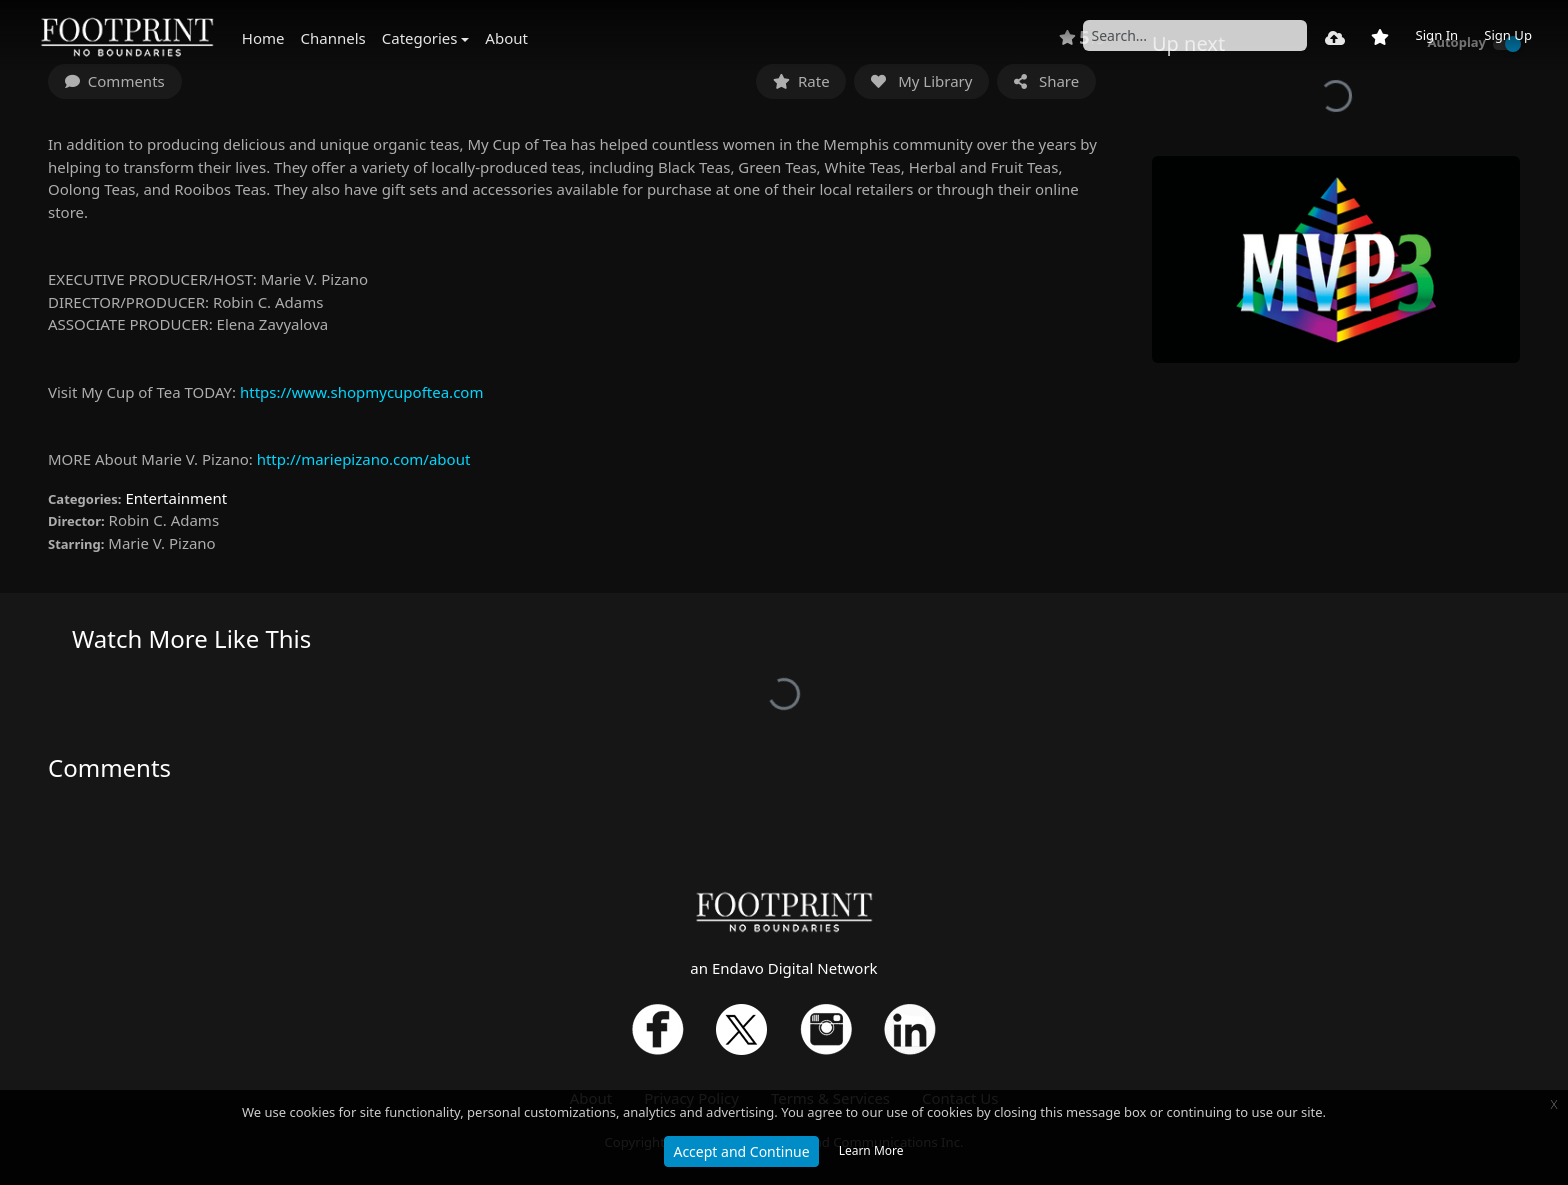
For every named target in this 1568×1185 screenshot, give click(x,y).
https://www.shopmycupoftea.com (361, 392)
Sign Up (1508, 35)
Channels (333, 38)
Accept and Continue (741, 1151)
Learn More (871, 1150)
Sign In (1436, 35)
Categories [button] (420, 38)
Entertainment (176, 498)
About (506, 38)
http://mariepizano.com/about (364, 459)
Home (263, 38)
